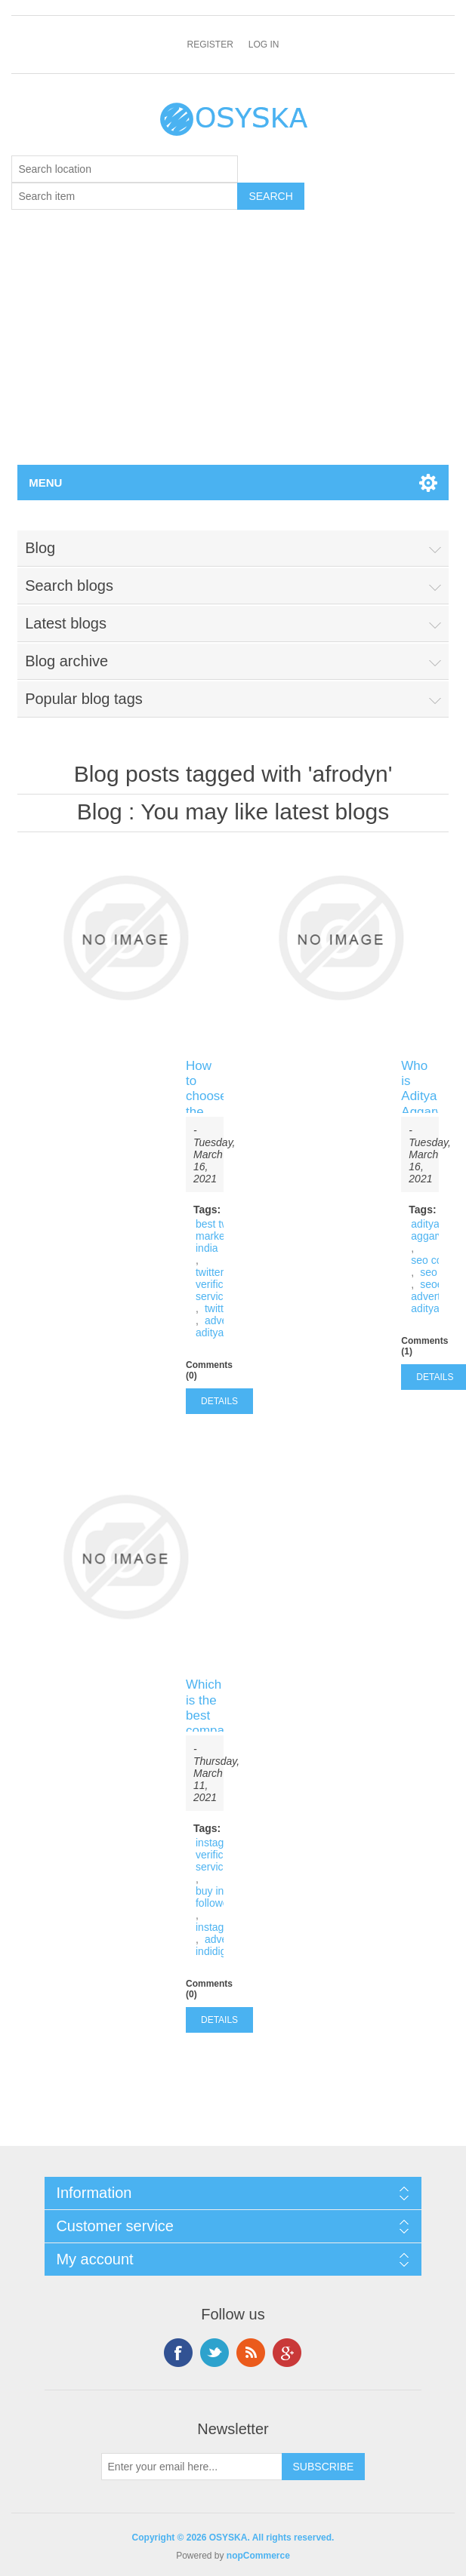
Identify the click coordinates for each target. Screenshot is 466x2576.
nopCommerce (258, 2555)
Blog (99, 811)
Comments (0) (209, 1370)
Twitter (214, 2352)
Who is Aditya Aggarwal (420, 1089)
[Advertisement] (232, 351)
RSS (250, 2352)
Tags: (207, 1209)
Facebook (178, 2352)
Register (210, 44)
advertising (436, 1296)
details (219, 1401)
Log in (263, 44)
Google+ (287, 2352)
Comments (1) (424, 1346)
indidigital (217, 1951)
